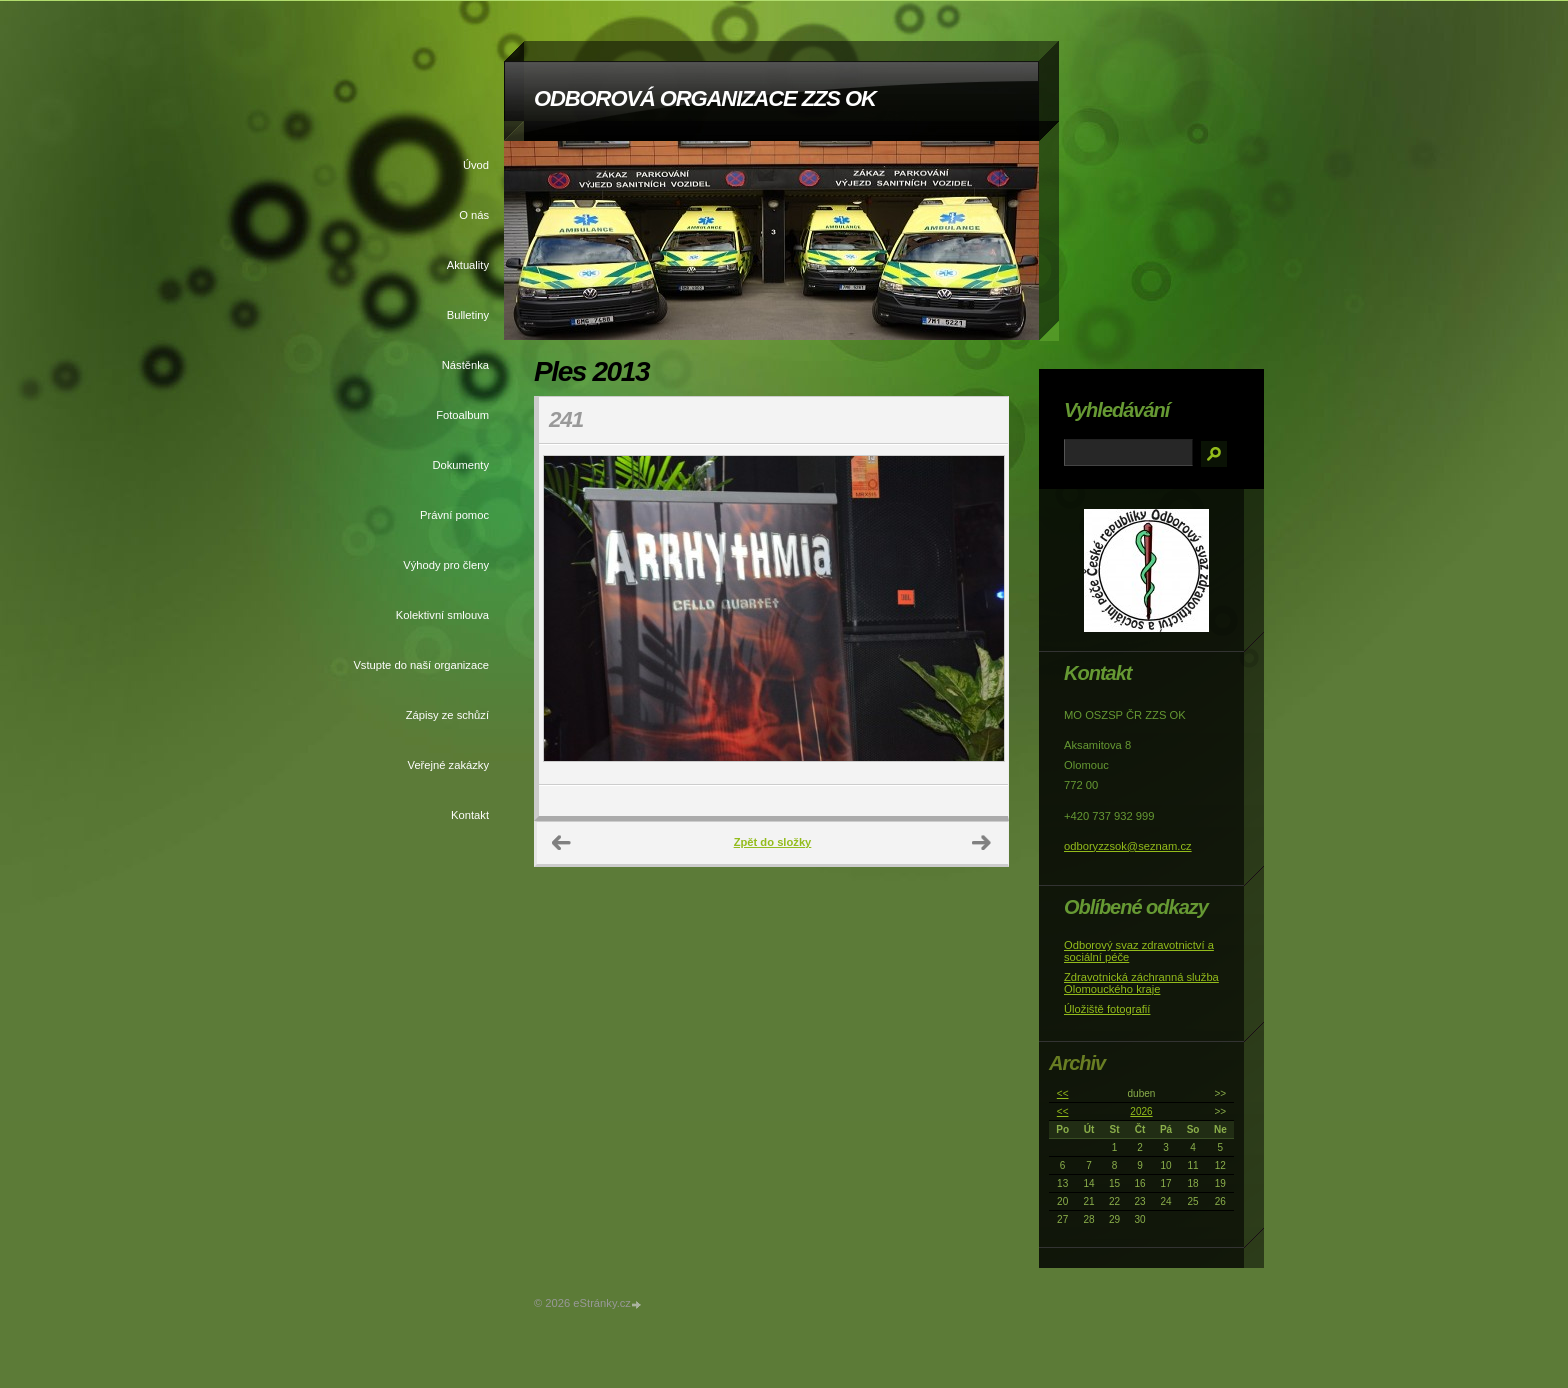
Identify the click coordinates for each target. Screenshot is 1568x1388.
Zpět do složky (773, 842)
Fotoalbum (462, 415)
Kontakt (470, 815)
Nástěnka (465, 365)
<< (1063, 1093)
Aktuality (468, 265)
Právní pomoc (454, 515)
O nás (474, 215)
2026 (1141, 1111)
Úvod (476, 165)
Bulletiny (468, 315)
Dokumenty (460, 465)
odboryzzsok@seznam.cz (1128, 846)
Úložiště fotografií (1107, 1009)
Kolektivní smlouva (442, 615)
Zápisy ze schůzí (447, 715)
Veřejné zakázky (448, 765)
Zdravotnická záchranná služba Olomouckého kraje (1141, 983)
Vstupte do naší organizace (421, 665)
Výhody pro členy (446, 565)
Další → (982, 843)
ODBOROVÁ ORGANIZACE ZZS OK (705, 98)
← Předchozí (562, 843)
